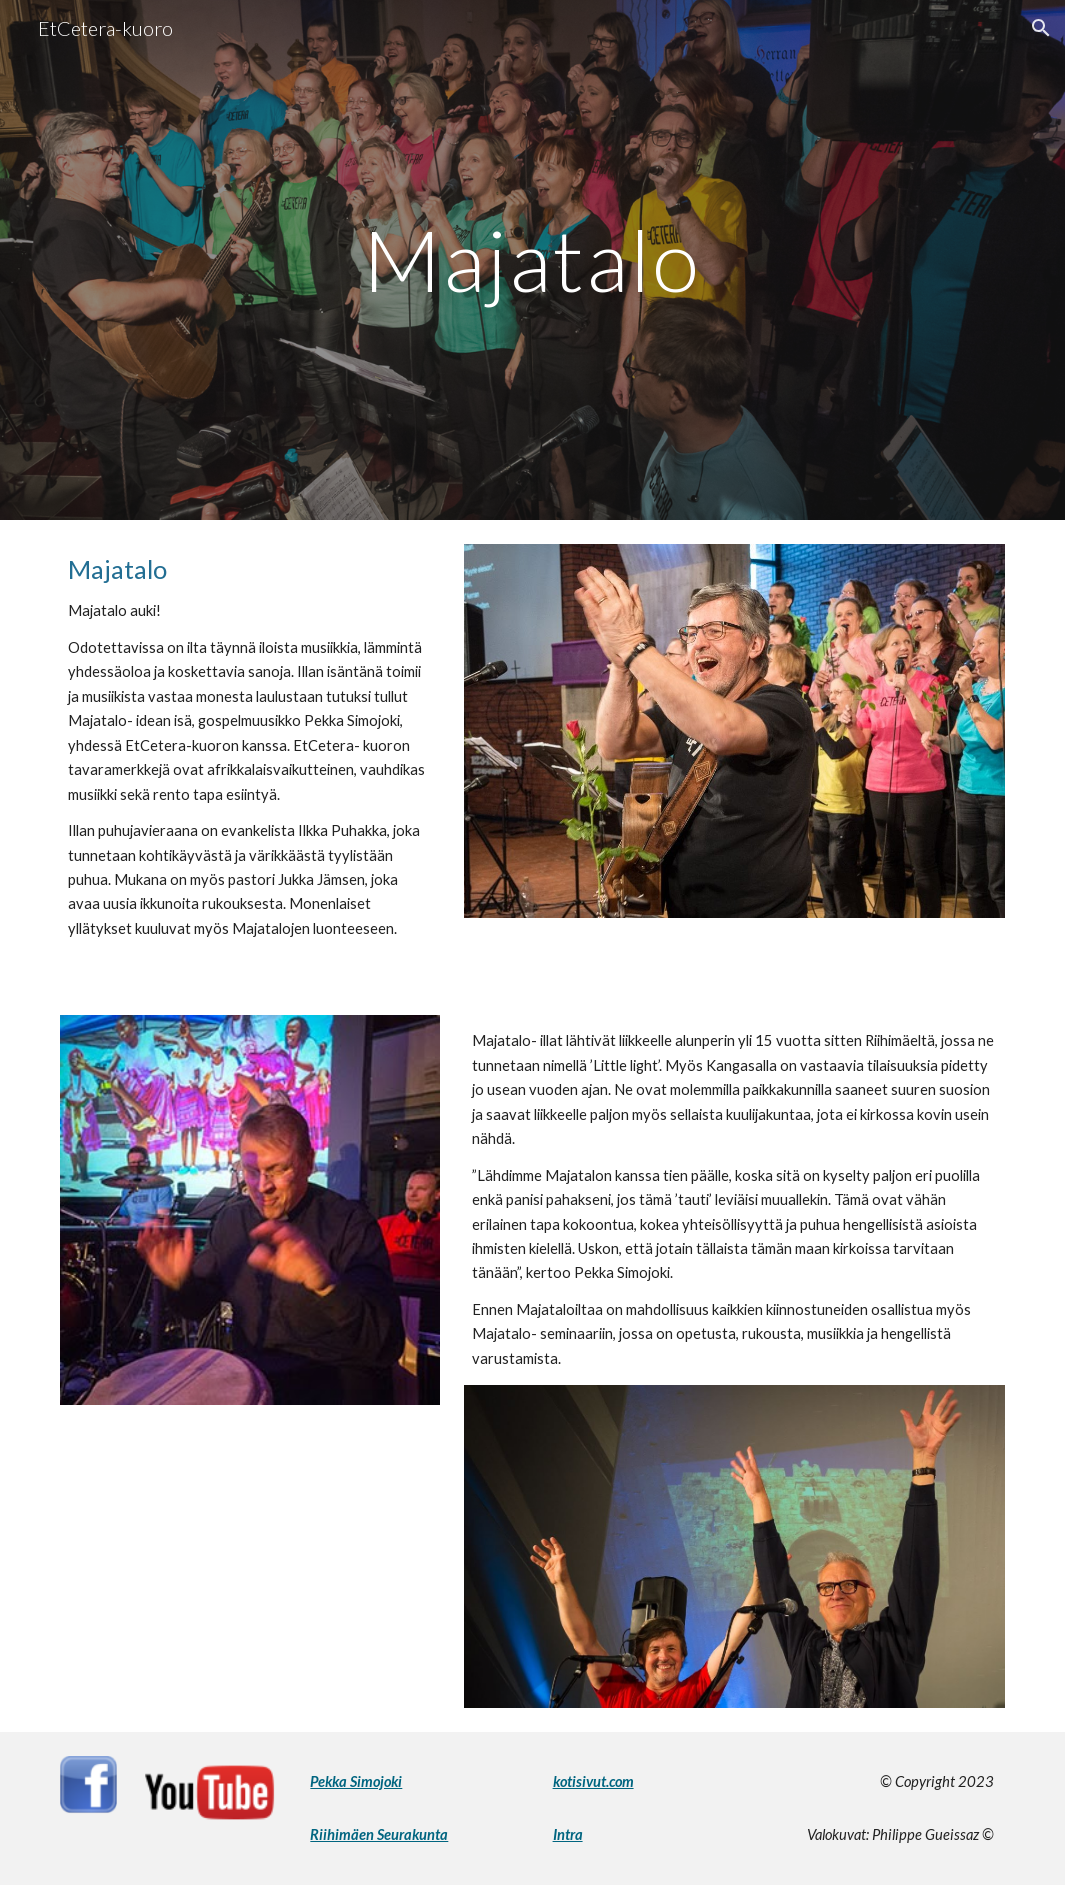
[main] (533, 259)
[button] (1041, 28)
